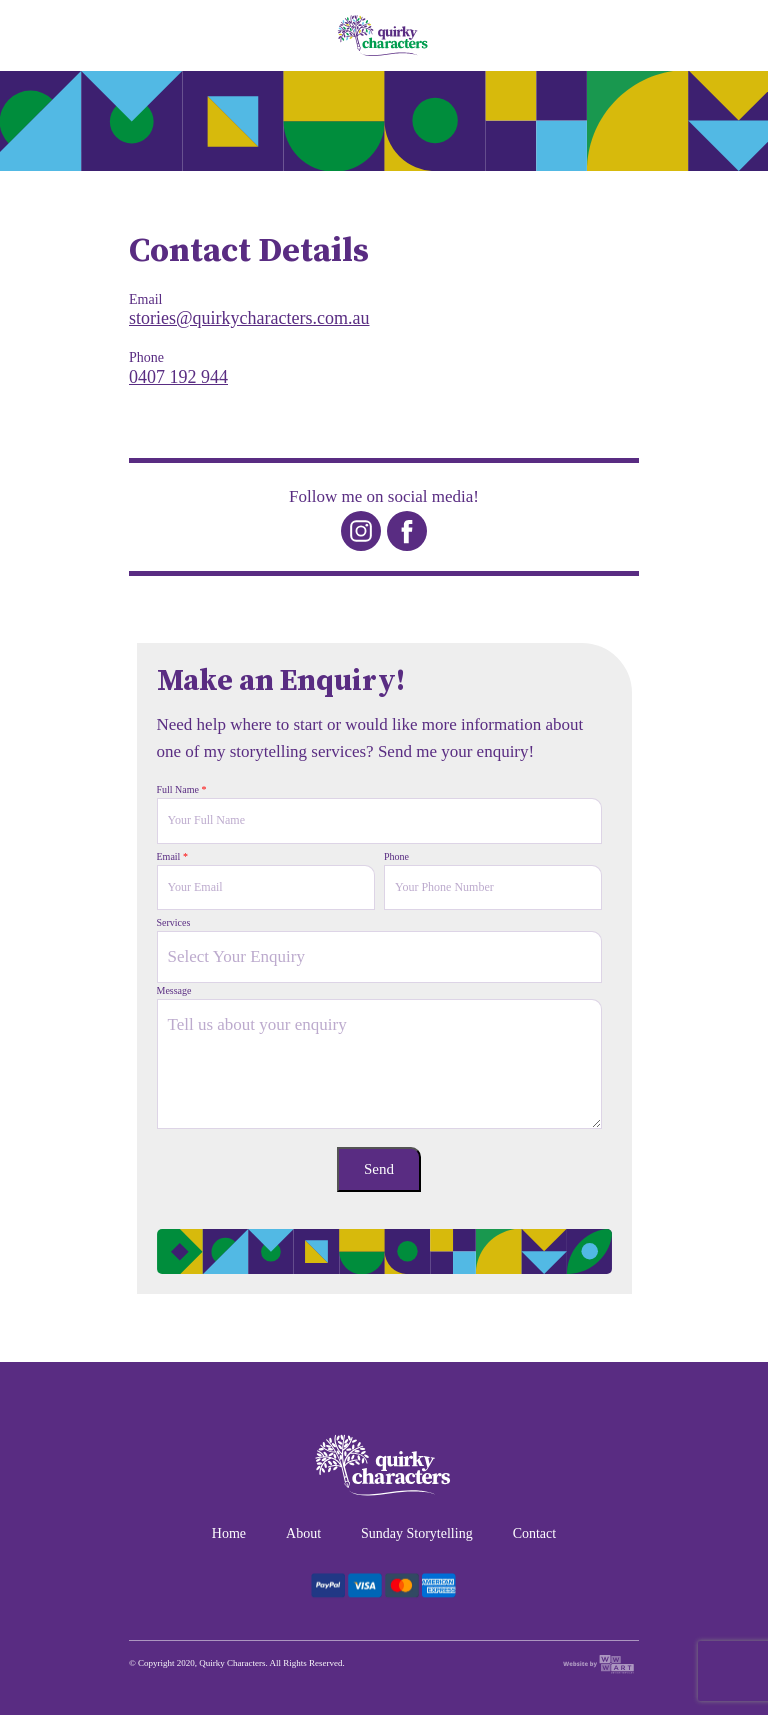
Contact (535, 1533)
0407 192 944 (178, 377)
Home (229, 1533)
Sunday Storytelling (417, 1533)
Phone (396, 856)
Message (174, 990)
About (303, 1533)
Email (172, 856)
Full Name (182, 789)
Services (174, 922)
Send (379, 1169)
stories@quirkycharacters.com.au (249, 318)
